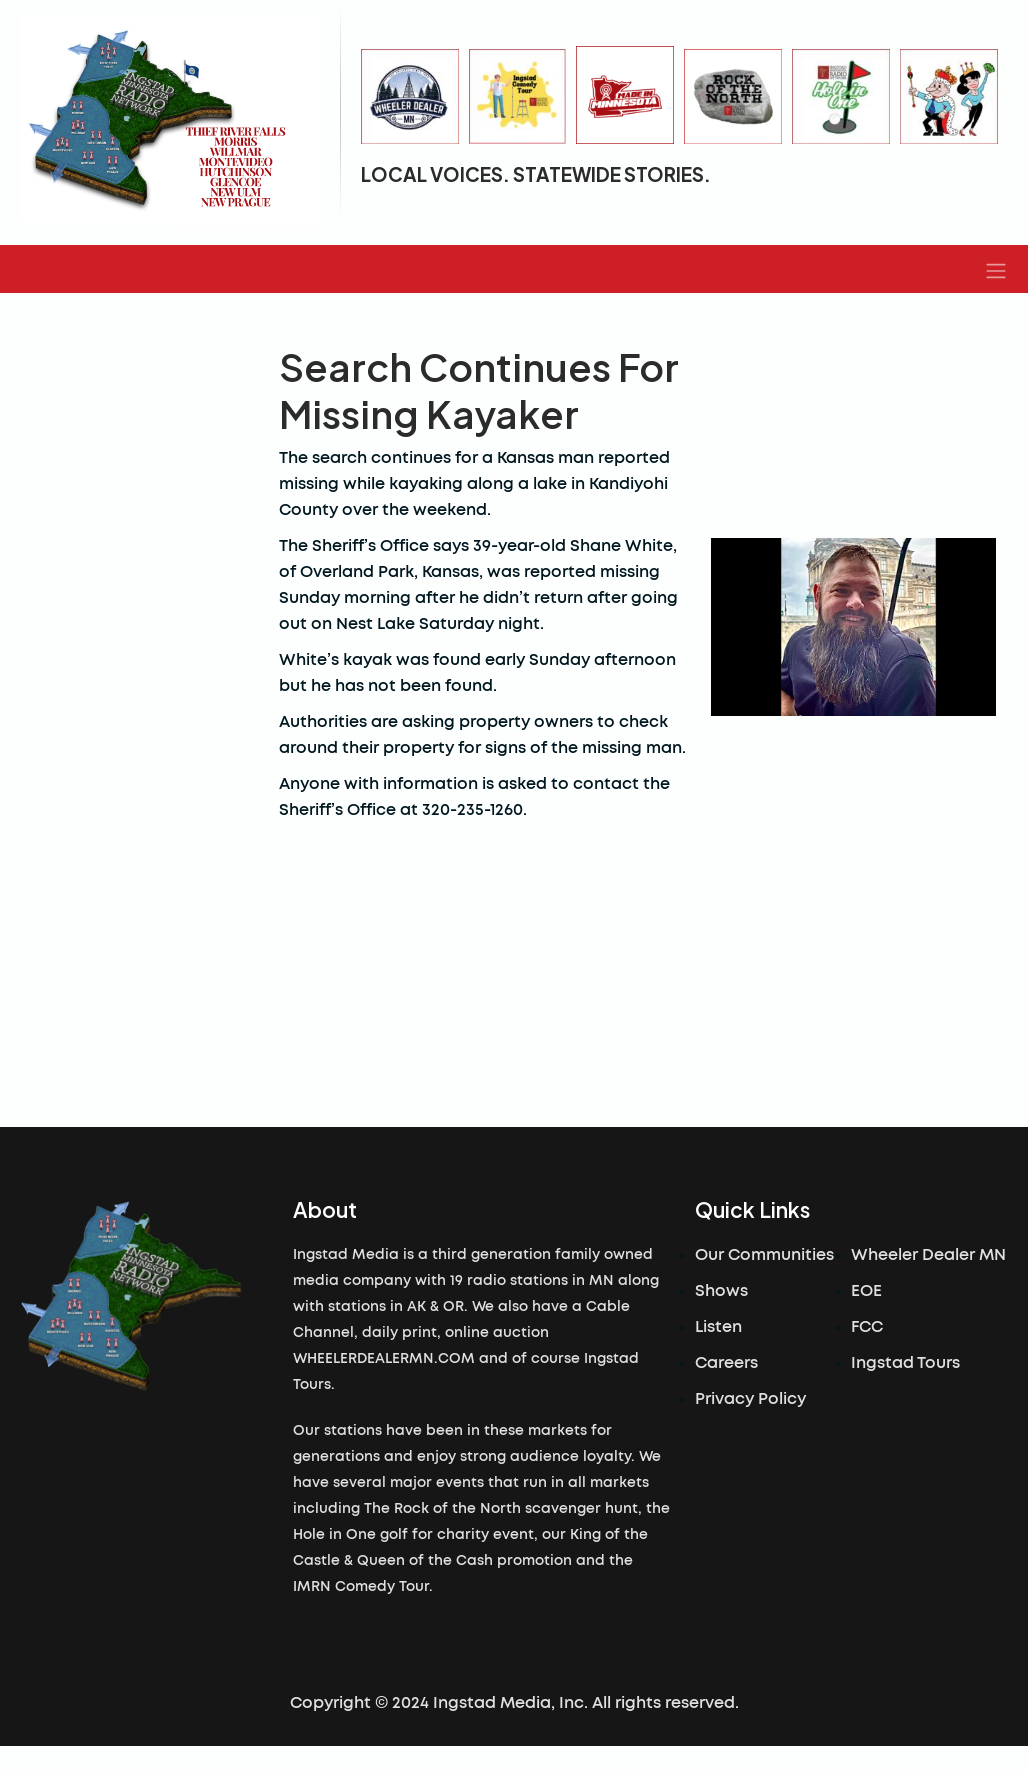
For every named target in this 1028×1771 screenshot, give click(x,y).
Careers (726, 1363)
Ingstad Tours (905, 1363)
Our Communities (764, 1255)
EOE (866, 1291)
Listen (718, 1327)
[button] (996, 269)
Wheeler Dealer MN (928, 1255)
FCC (867, 1327)
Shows (721, 1291)
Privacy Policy (750, 1399)
